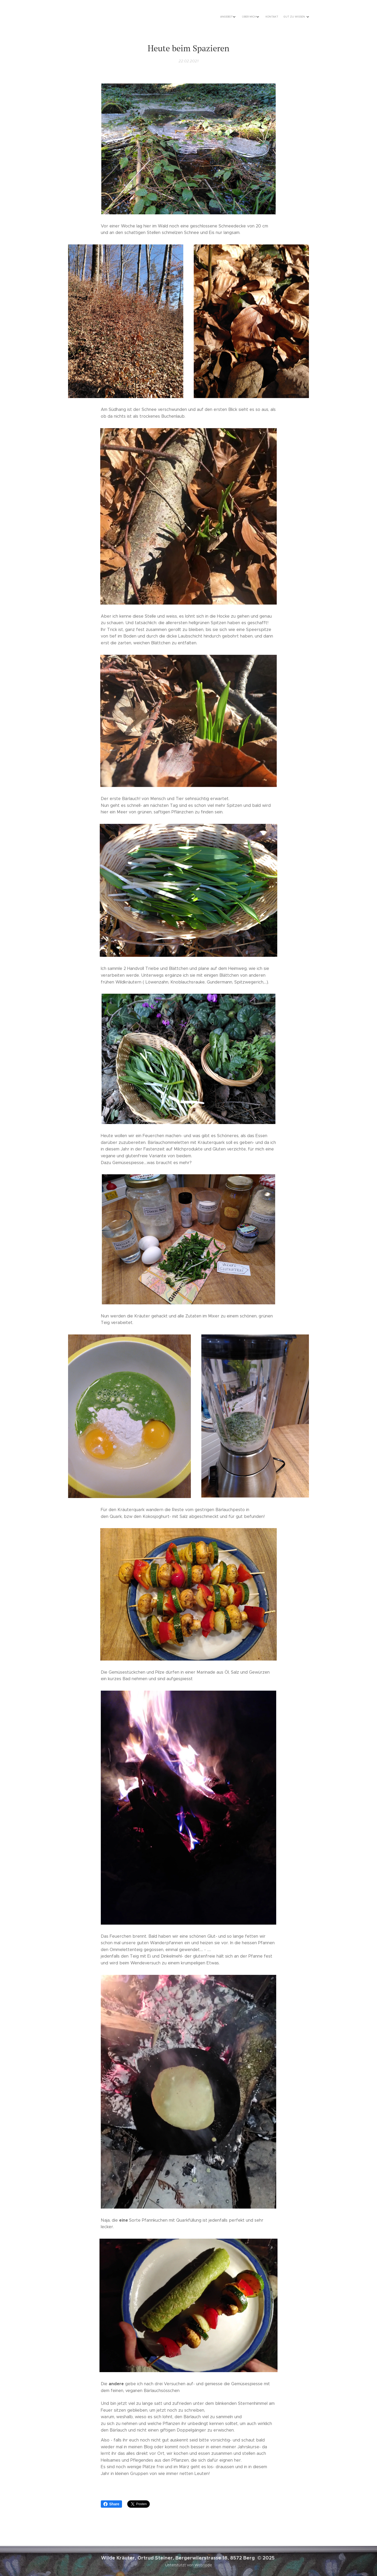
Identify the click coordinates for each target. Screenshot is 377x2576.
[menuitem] (284, 17)
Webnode (203, 2565)
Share (111, 2504)
